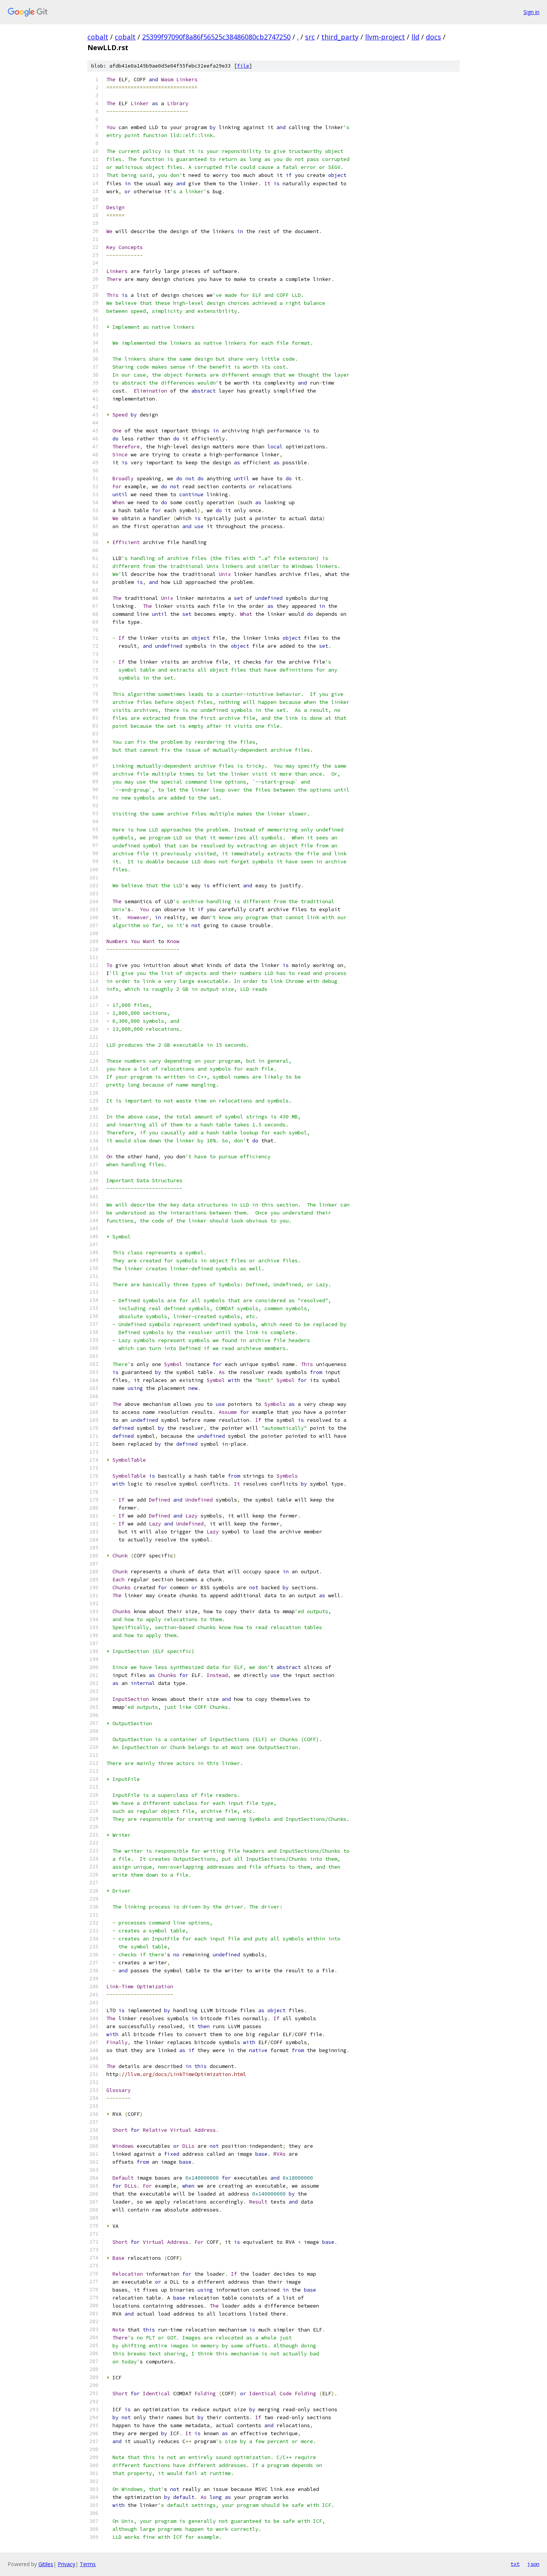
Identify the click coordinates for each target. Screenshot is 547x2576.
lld (415, 36)
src (310, 36)
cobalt (97, 36)
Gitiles (45, 2564)
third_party (340, 36)
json (533, 2563)
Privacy (66, 2564)
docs (433, 36)
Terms (88, 2564)
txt (515, 2563)
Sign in (531, 12)
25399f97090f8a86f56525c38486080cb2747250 (216, 36)
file (243, 66)
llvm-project (385, 36)
